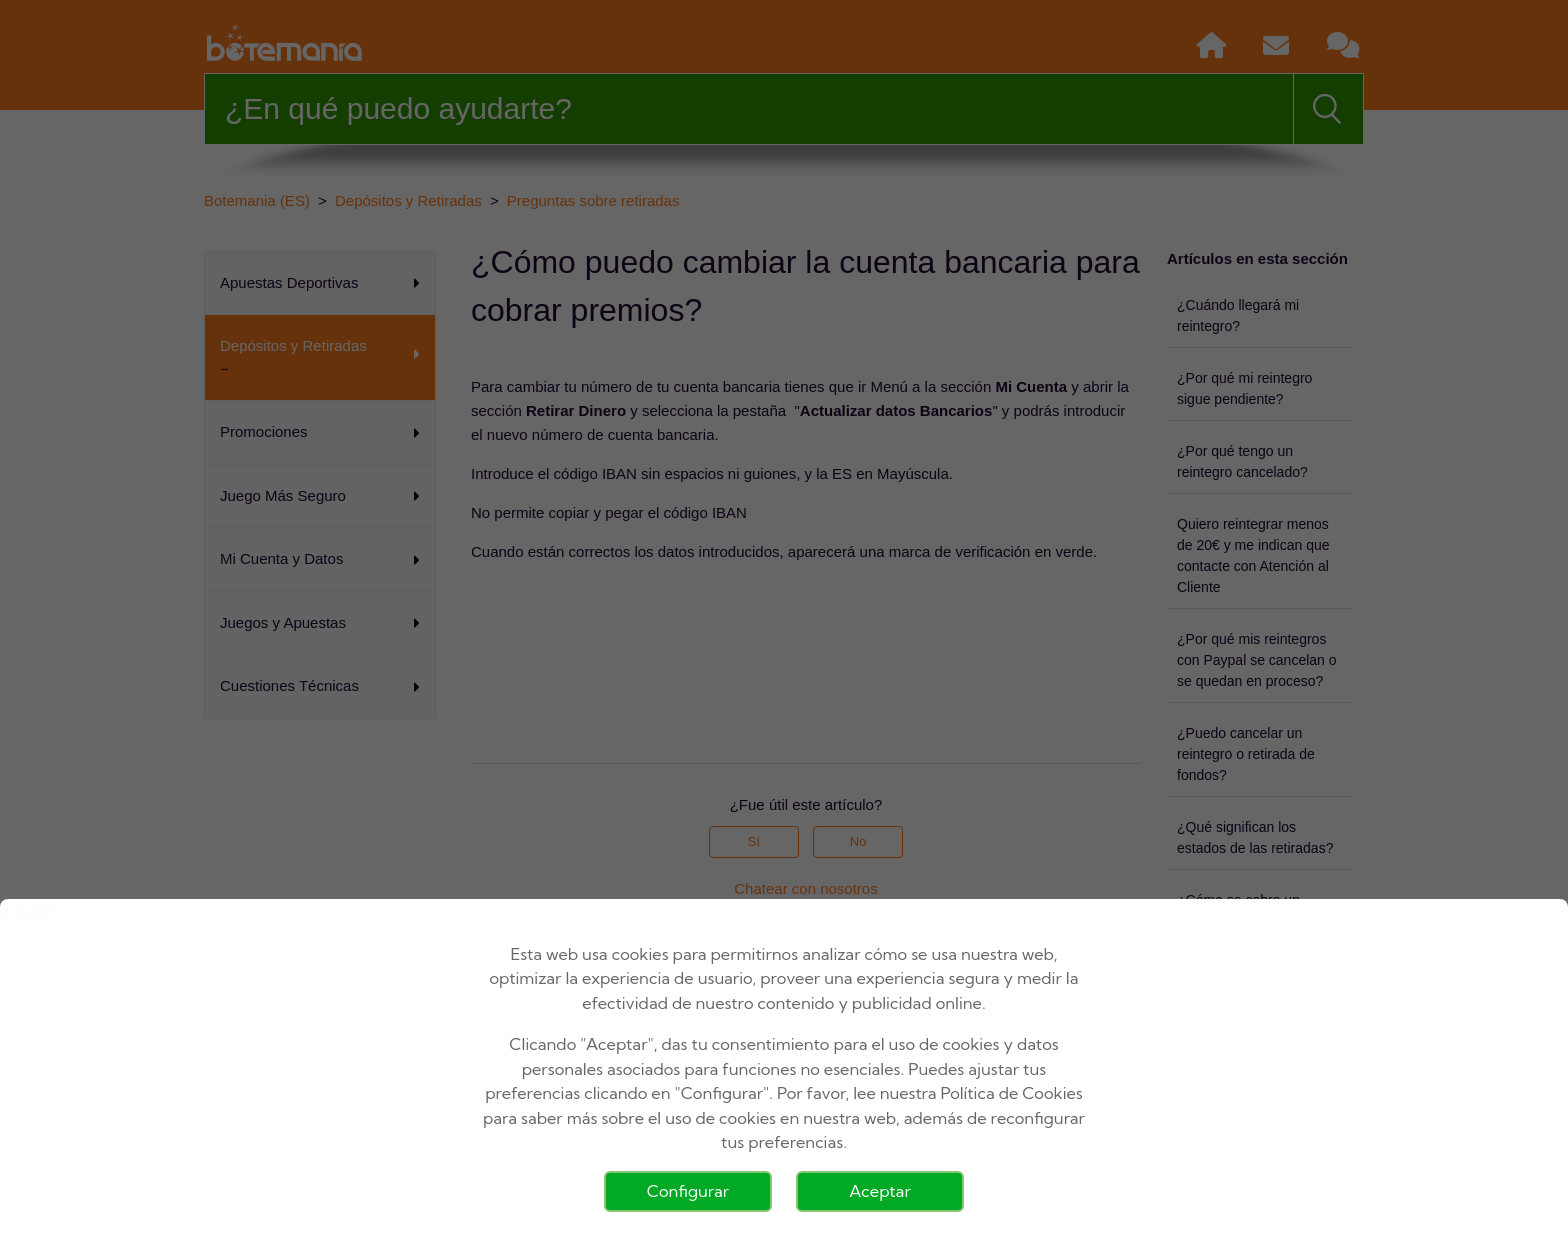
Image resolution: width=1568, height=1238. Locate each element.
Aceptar (880, 1191)
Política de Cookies (1012, 1093)
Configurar (688, 1191)
